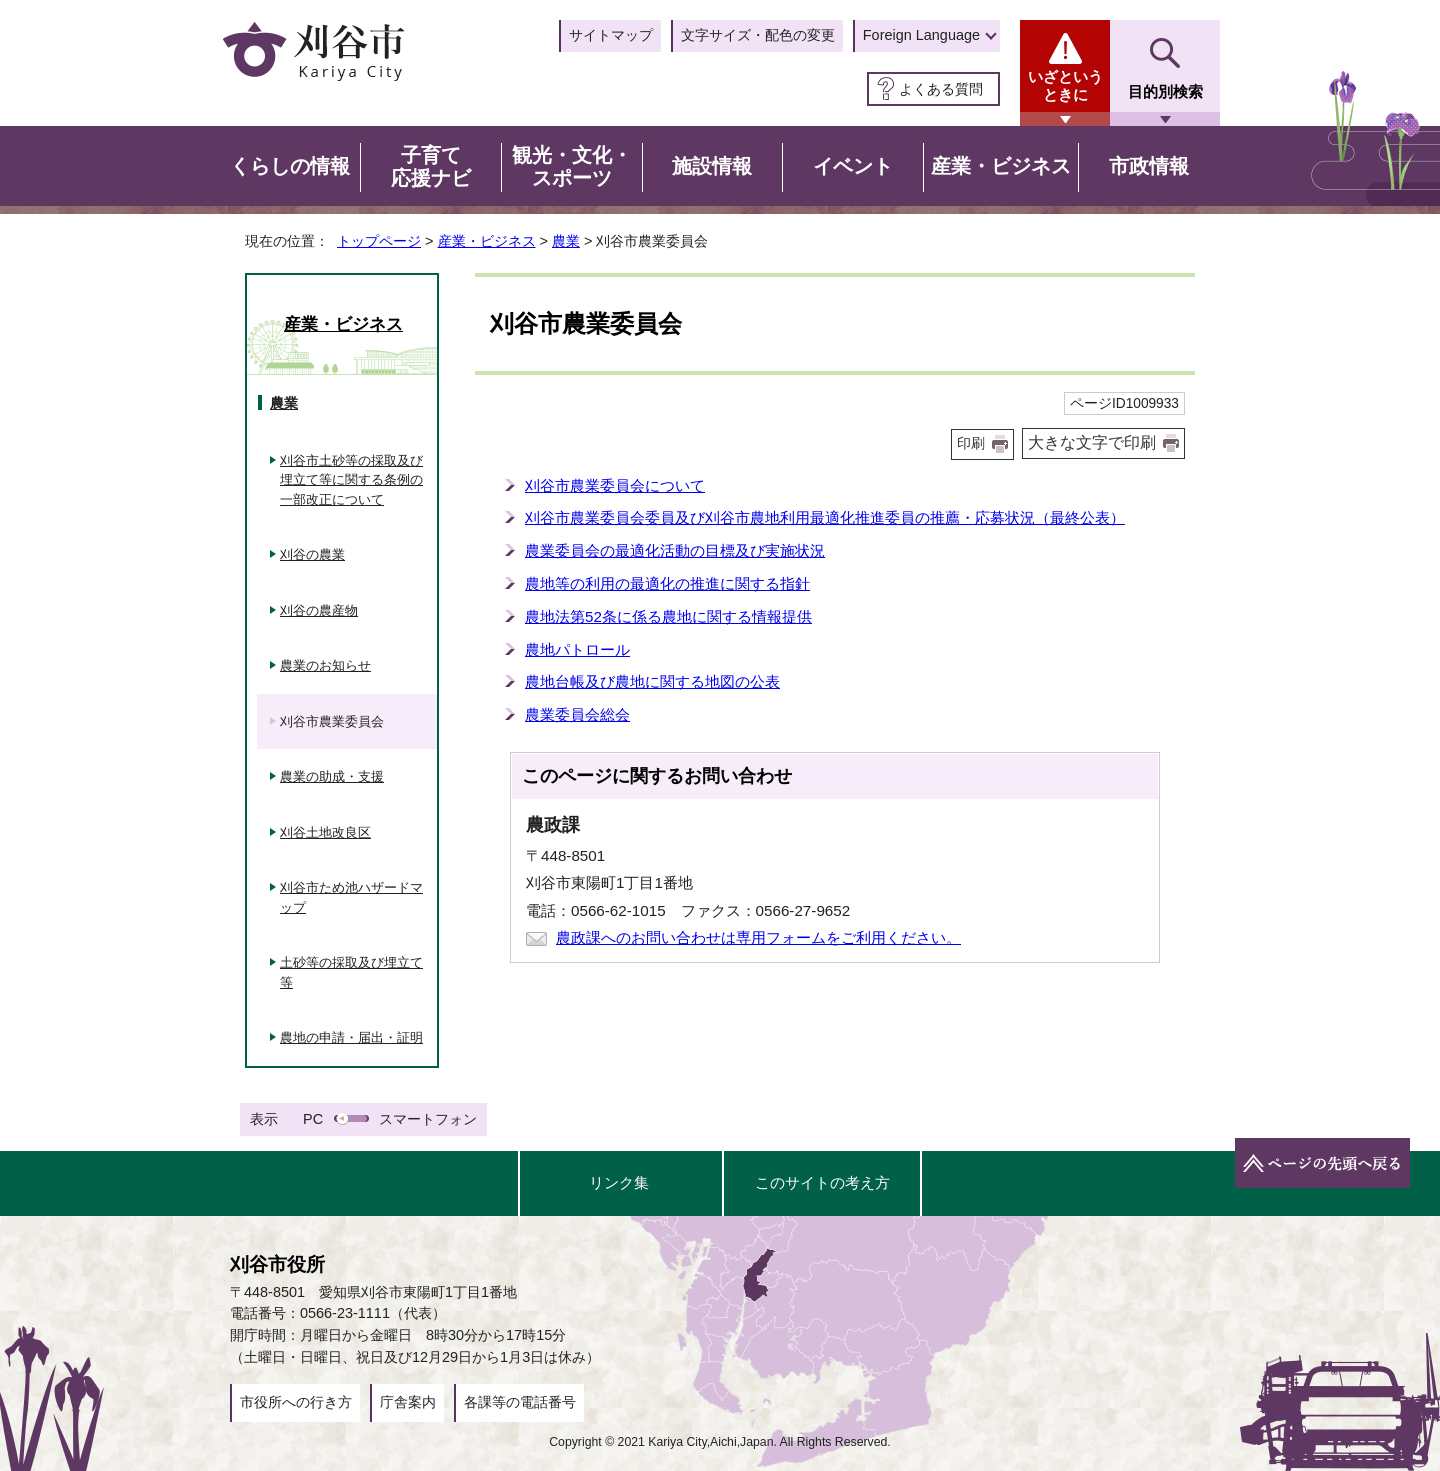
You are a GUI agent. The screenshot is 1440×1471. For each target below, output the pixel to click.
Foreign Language (921, 35)
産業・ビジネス (487, 241)
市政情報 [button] (1149, 166)
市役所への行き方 (296, 1402)
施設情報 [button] (712, 166)
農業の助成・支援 (332, 776)
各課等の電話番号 (520, 1402)
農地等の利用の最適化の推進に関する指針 (667, 583)
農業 (566, 241)
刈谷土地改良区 (325, 832)
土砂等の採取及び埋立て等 (351, 972)
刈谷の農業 (312, 554)
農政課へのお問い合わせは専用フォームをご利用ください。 (758, 937)
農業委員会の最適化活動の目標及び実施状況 (675, 550)
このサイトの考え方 (822, 1182)
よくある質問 (941, 89)
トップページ (379, 241)
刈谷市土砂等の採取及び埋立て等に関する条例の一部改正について (351, 480)
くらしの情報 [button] (290, 166)
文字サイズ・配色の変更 (758, 35)
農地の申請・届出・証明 (351, 1037)
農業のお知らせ (325, 665)
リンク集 (619, 1182)
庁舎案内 (408, 1402)
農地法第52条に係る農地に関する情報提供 (668, 616)
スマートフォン (428, 1119)
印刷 (971, 443)
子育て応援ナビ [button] (431, 167)
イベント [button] (853, 166)
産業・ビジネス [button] (1001, 166)
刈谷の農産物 (319, 610)
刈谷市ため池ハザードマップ (351, 897)
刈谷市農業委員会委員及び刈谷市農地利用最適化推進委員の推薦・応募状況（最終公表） (825, 517)
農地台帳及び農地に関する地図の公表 (652, 681)
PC (313, 1119)
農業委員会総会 (577, 714)
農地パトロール (577, 649)
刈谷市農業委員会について (615, 485)
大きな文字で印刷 (1092, 442)
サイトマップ (611, 35)
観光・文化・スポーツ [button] (572, 167)
